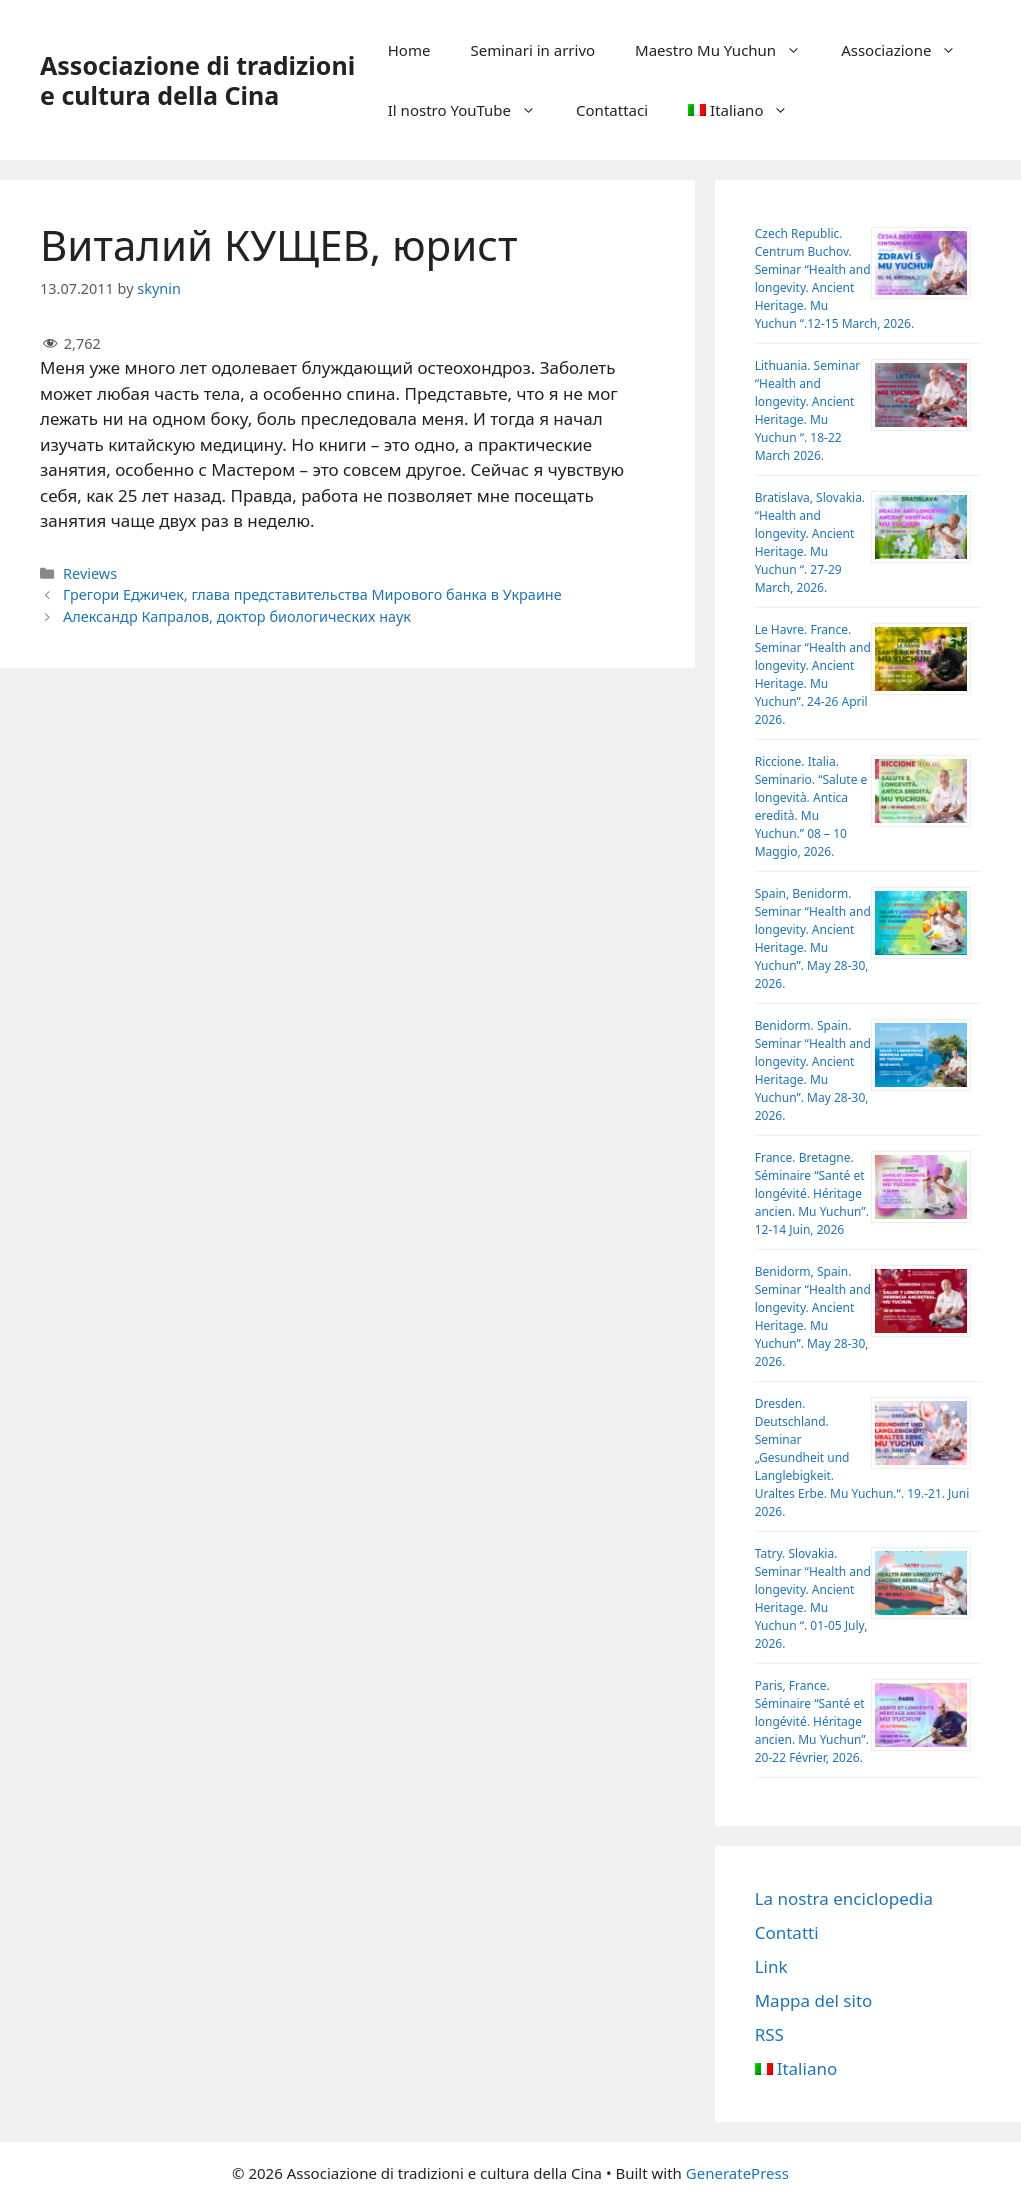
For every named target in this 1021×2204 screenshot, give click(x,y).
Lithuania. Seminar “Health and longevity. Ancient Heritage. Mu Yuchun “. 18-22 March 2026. (808, 410)
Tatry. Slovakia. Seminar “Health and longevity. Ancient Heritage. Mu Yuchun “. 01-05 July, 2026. (813, 1598)
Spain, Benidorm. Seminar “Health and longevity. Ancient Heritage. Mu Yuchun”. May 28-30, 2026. (813, 938)
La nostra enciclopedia (844, 1898)
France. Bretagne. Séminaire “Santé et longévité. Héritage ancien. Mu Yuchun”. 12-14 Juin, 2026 (812, 1193)
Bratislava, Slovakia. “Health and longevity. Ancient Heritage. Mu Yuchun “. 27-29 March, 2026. (810, 542)
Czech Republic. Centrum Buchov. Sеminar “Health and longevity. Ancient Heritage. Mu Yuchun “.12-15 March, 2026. (834, 278)
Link (771, 1966)
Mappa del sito (814, 2000)
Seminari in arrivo (532, 50)
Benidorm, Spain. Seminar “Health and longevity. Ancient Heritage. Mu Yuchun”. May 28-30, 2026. (813, 1316)
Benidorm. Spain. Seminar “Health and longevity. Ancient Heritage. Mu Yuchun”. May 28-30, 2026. (813, 1070)
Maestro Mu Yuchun (728, 50)
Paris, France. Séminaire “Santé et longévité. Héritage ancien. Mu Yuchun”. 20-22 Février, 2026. (812, 1721)
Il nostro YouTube (472, 110)
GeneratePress (737, 2173)
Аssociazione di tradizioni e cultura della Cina (197, 80)
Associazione (908, 50)
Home (409, 50)
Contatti (787, 1932)
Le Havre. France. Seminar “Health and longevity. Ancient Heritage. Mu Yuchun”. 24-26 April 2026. (813, 674)
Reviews (90, 573)
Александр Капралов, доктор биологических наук (237, 616)
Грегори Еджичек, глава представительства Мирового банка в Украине (312, 594)
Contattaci (612, 110)
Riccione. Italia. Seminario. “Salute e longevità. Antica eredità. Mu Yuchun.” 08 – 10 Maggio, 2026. (811, 806)
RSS (769, 2034)
